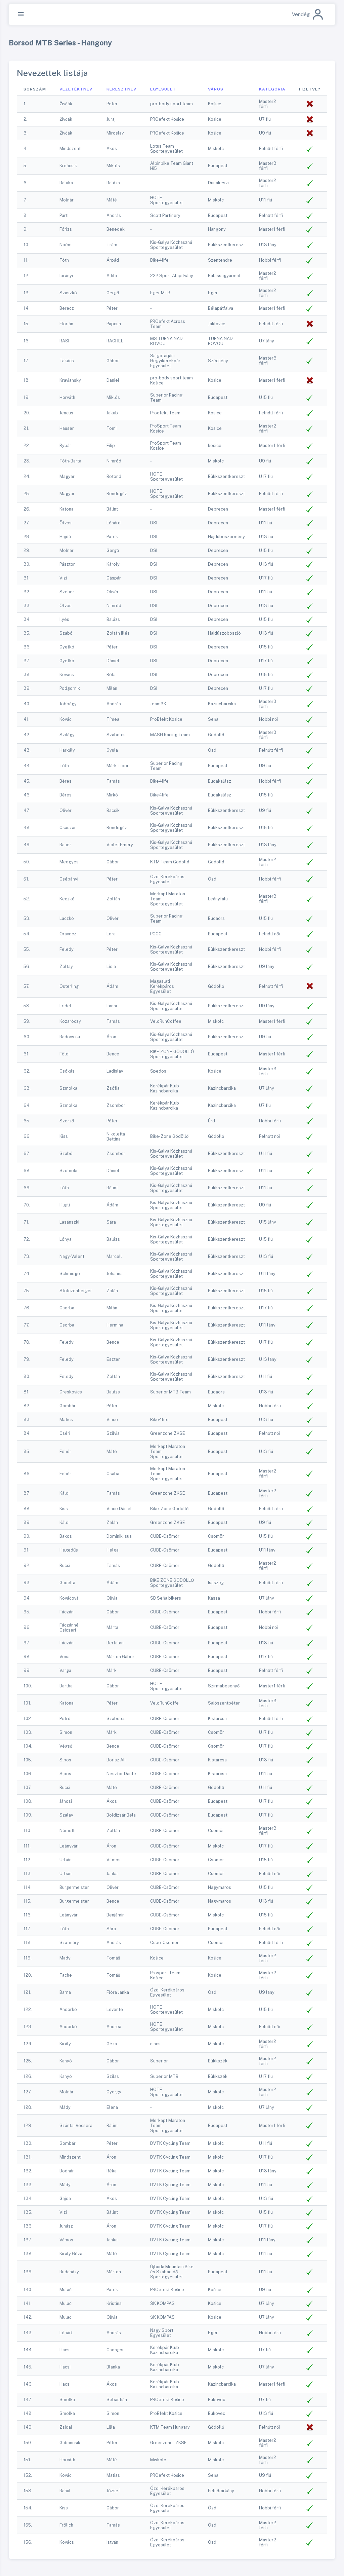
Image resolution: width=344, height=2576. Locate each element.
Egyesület (163, 89)
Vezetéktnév (75, 89)
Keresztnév (121, 89)
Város (215, 89)
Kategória (272, 89)
